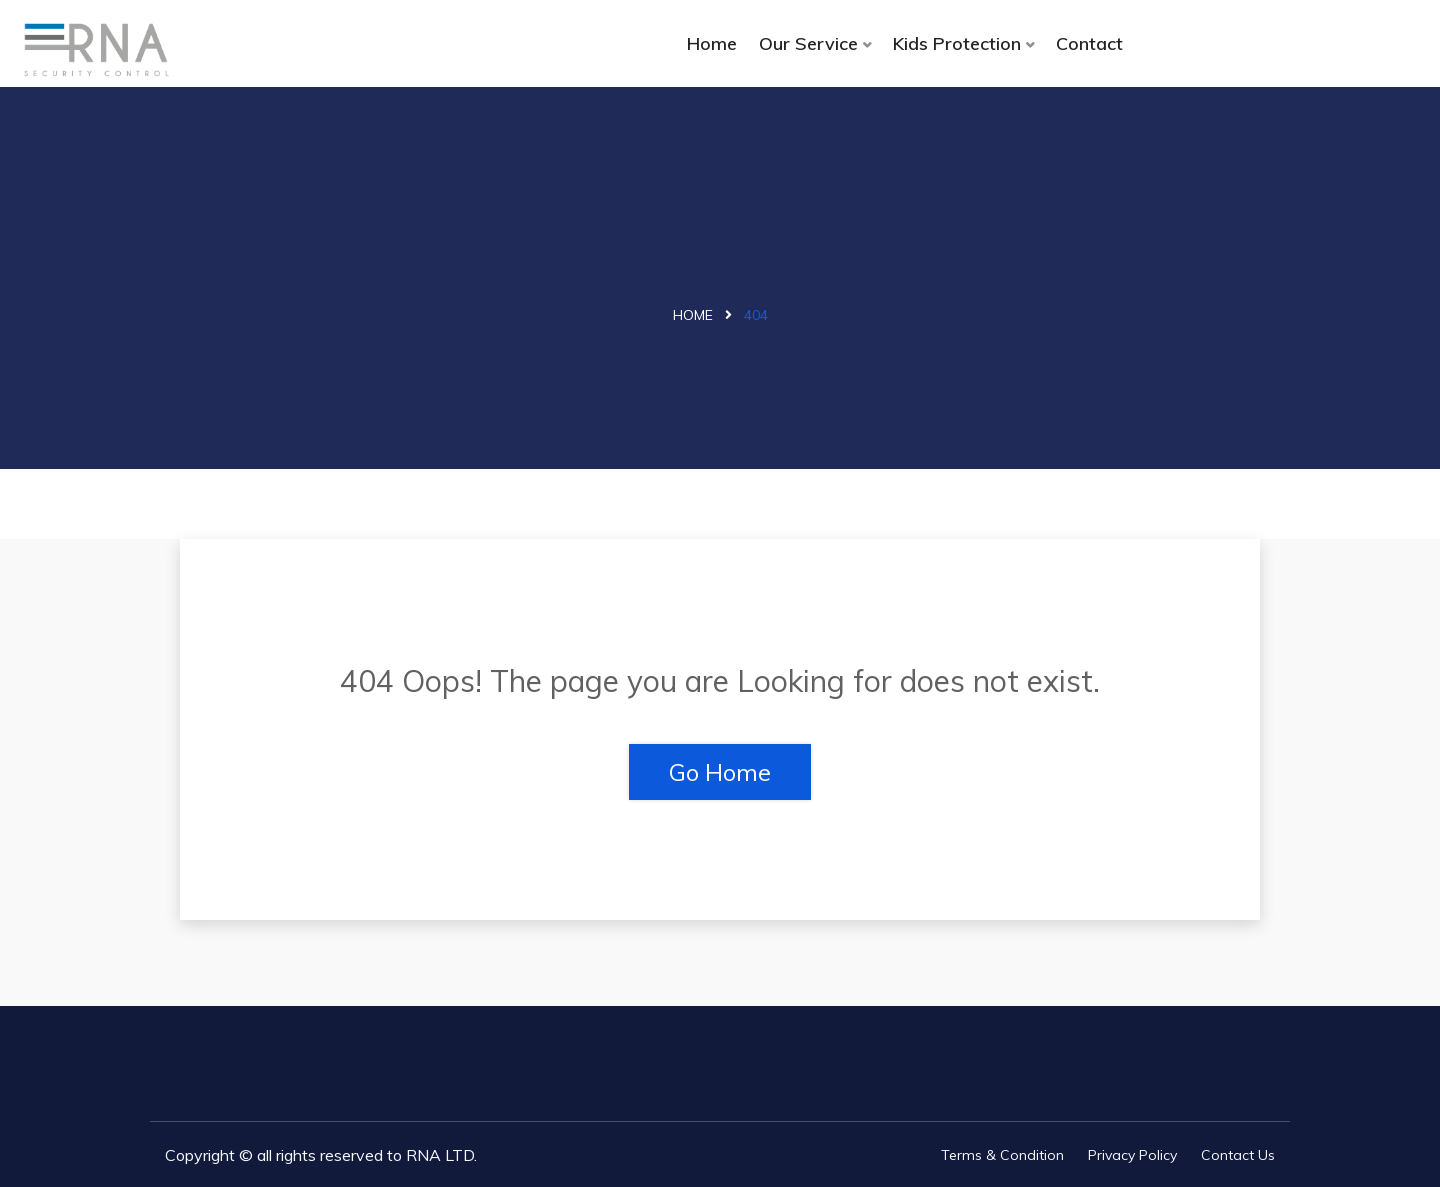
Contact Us (1238, 1155)
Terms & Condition (1002, 1155)
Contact (1089, 43)
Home (712, 43)
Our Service (808, 43)
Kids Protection (957, 43)
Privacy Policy (1132, 1155)
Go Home (720, 772)
